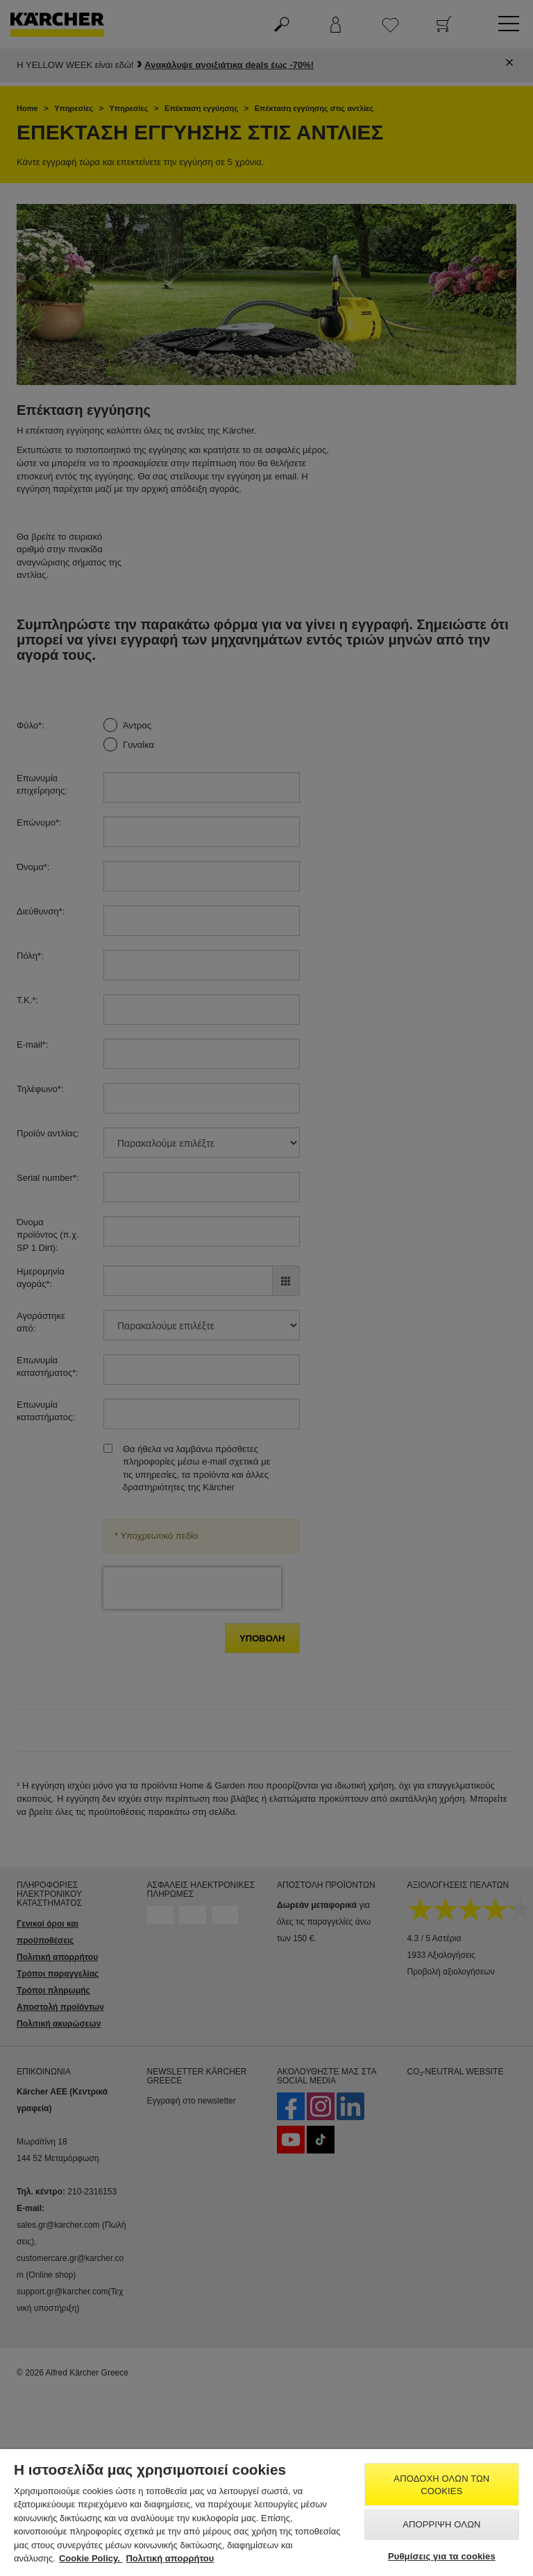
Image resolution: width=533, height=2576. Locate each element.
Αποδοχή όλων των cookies (441, 2484)
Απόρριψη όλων (441, 2524)
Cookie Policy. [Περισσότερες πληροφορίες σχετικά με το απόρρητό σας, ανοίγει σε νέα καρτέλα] (91, 2558)
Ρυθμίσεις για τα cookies (442, 2556)
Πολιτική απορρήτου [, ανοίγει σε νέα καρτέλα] (170, 2558)
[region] (266, 2512)
